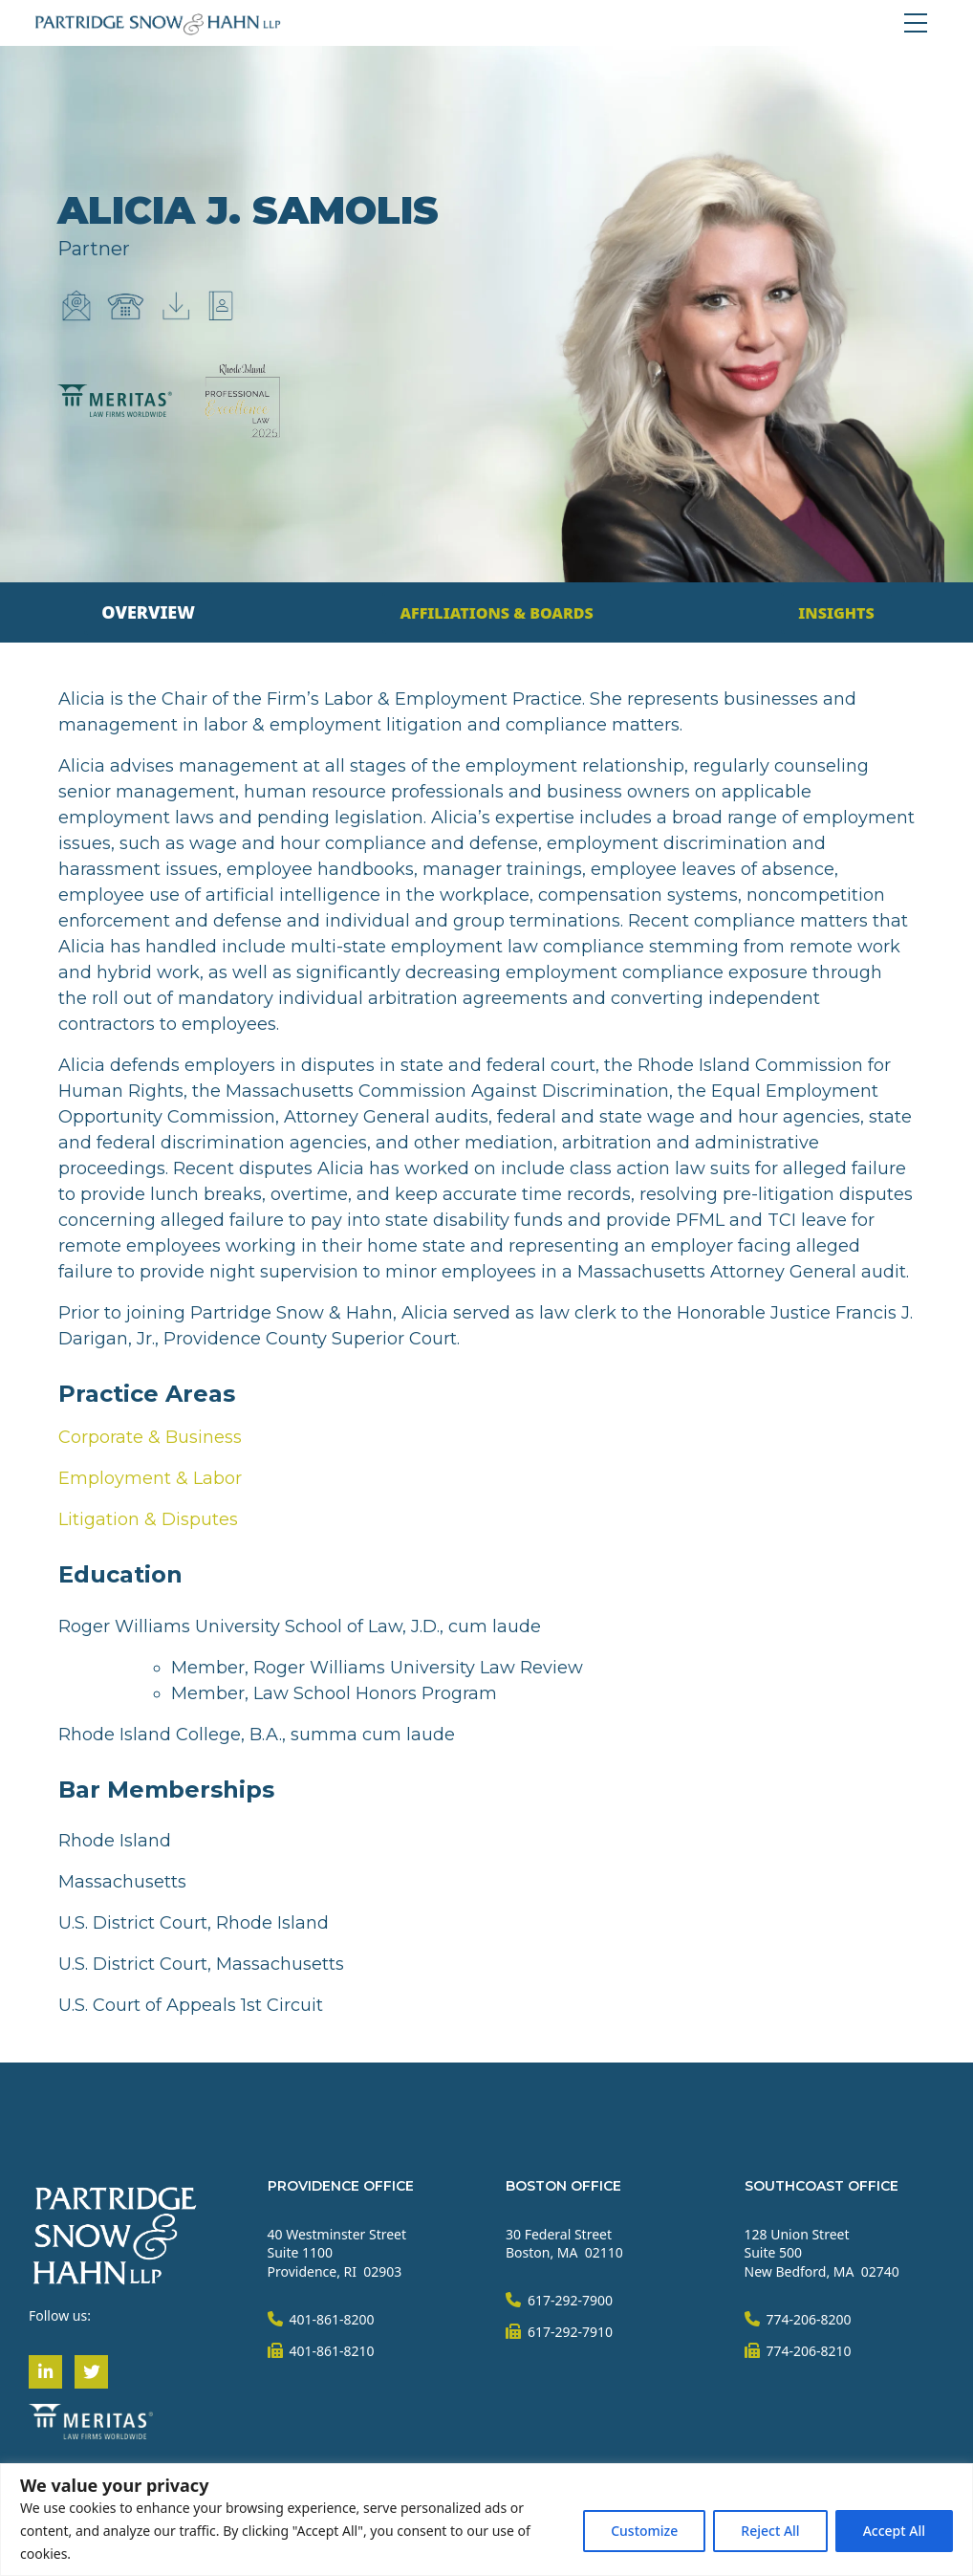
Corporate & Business (150, 1437)
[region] (486, 2519)
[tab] (148, 612)
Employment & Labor (150, 1478)
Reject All (770, 2530)
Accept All (894, 2530)
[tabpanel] (486, 1353)
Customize (644, 2530)
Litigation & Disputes (148, 1519)
